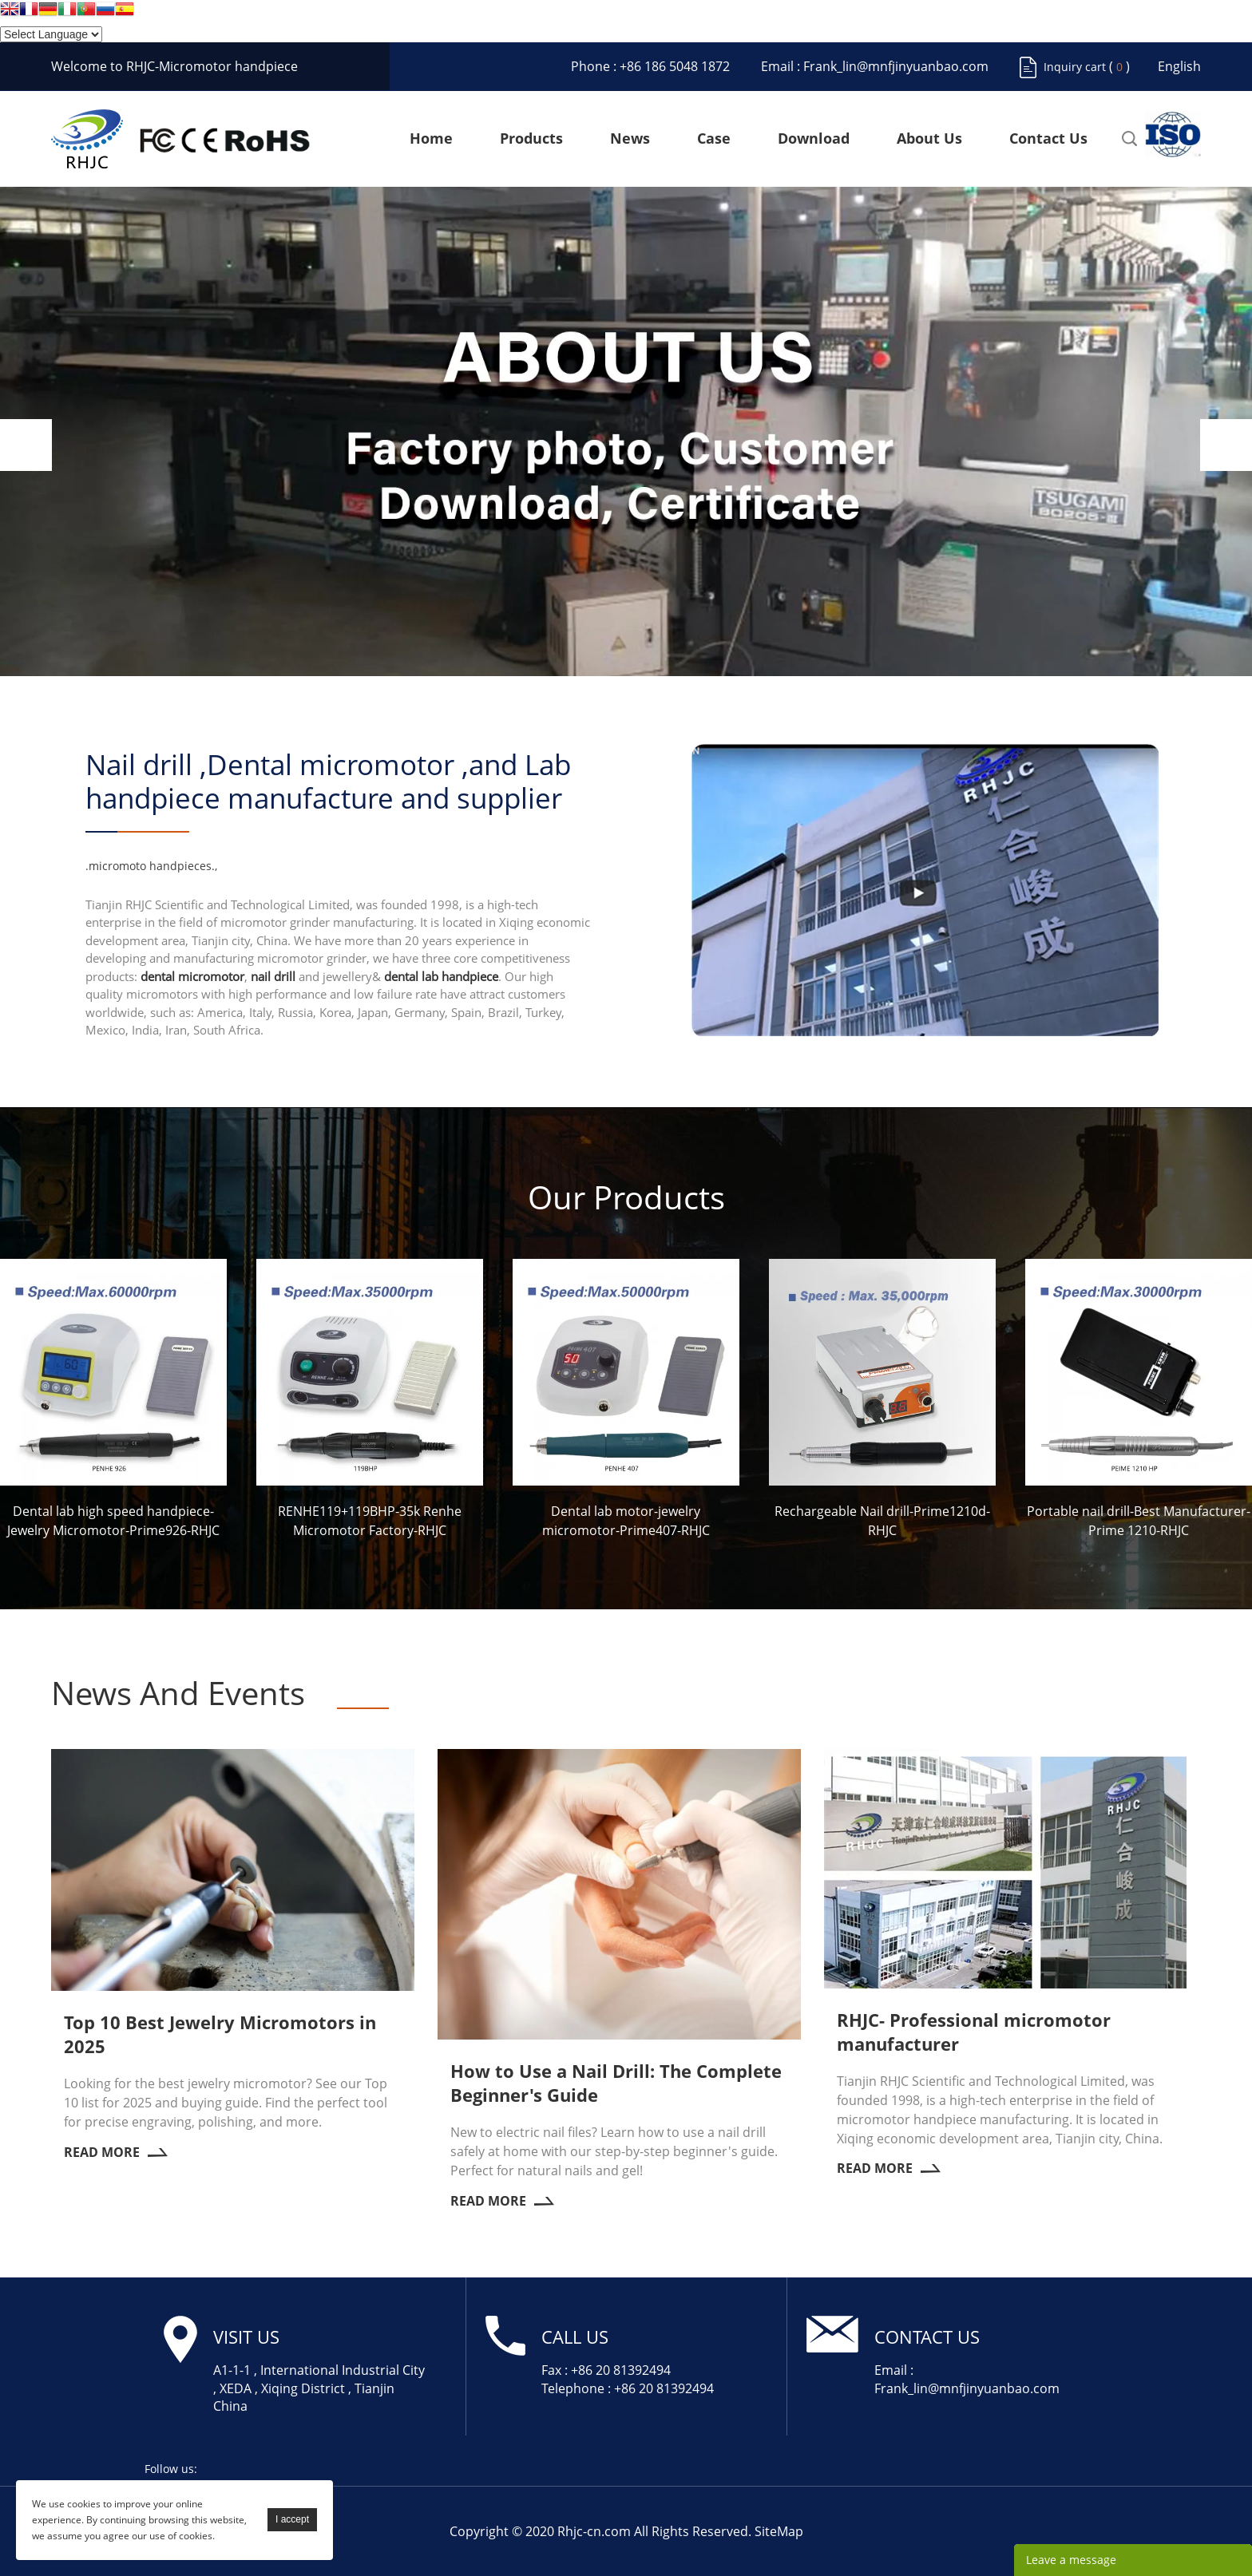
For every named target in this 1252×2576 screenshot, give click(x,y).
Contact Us (1048, 139)
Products (531, 139)
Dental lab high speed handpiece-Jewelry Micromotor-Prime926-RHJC (113, 1520)
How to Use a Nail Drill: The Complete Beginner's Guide (616, 2083)
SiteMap (779, 2531)
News (630, 139)
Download (814, 139)
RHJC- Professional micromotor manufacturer (974, 2032)
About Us (929, 139)
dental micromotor (192, 976)
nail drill (273, 976)
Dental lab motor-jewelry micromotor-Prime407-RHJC (626, 1520)
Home (431, 139)
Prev (26, 445)
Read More (116, 2152)
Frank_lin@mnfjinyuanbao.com (896, 66)
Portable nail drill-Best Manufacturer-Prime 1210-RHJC (1138, 1520)
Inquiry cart (1075, 66)
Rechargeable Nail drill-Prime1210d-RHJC (882, 1520)
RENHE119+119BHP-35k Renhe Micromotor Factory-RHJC (370, 1520)
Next (1226, 445)
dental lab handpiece (441, 976)
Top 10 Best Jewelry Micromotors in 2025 (220, 2034)
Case (714, 139)
